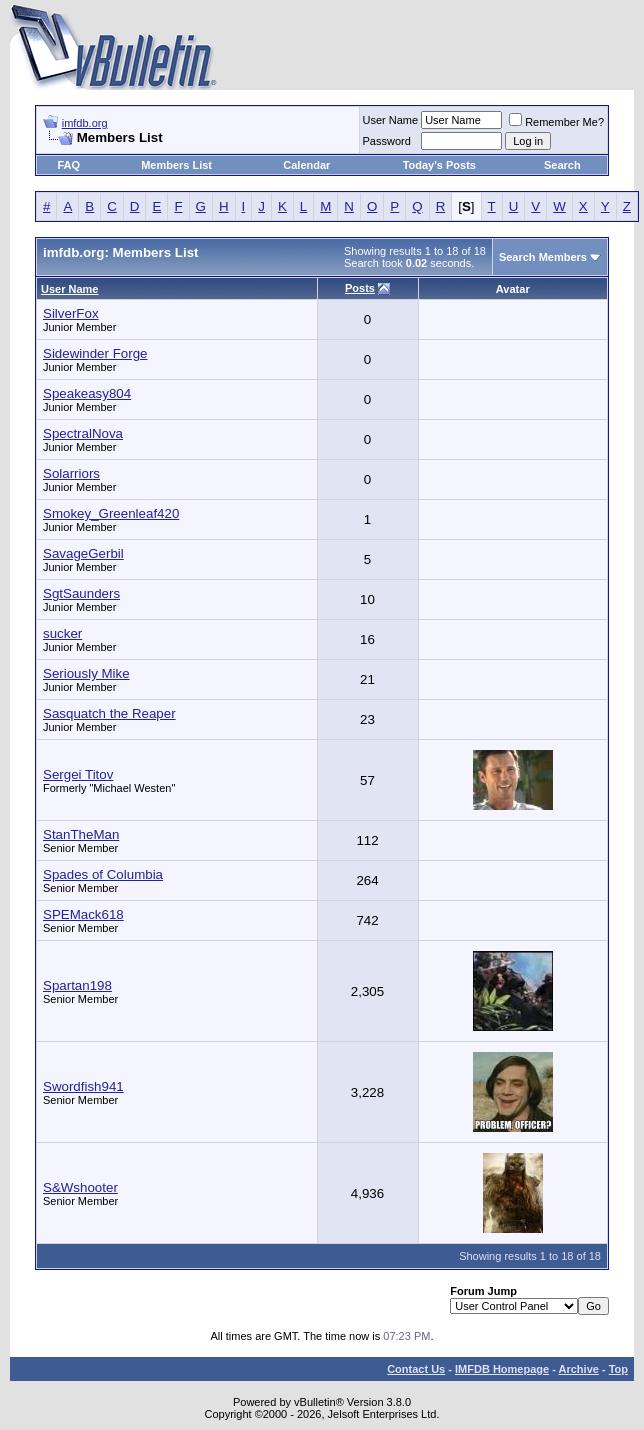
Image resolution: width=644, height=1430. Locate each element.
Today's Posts (439, 165)
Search (562, 165)
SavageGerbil (83, 553)
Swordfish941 (83, 1086)
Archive (579, 1369)
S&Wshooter (80, 1187)
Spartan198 (77, 985)
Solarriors (71, 473)
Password (387, 141)
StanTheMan (81, 834)
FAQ (68, 165)
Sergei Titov (78, 774)
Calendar (306, 165)
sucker (62, 633)
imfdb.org (85, 123)
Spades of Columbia (103, 874)
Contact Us (416, 1369)
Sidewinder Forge (95, 353)
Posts (360, 288)
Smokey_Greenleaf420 (111, 513)
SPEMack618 (83, 914)
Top (618, 1369)
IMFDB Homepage (502, 1369)
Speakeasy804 (87, 393)
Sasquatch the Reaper (109, 713)
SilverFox (71, 313)
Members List (176, 165)
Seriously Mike (86, 673)
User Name (391, 120)
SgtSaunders (81, 593)
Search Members (543, 257)
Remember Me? (556, 122)
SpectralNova (83, 433)
